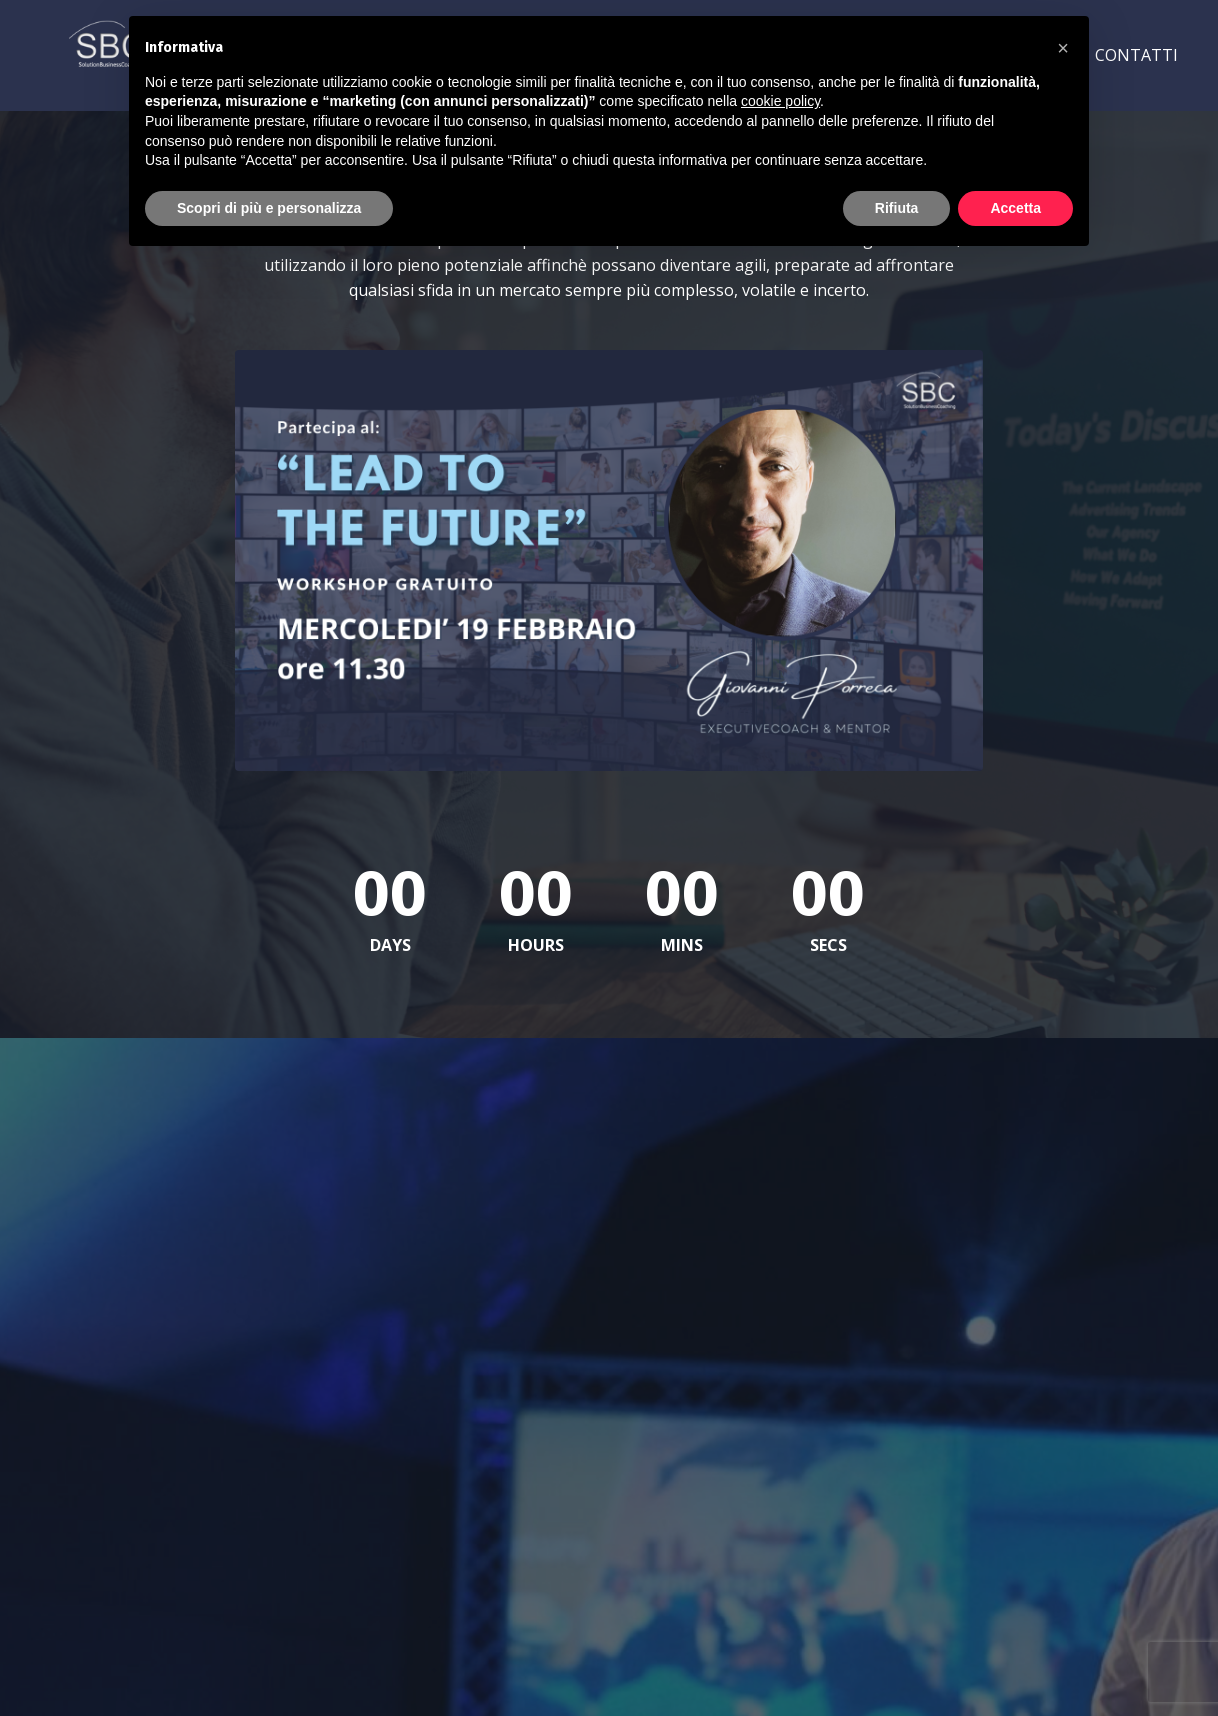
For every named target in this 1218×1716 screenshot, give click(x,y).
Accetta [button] (1015, 208)
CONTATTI (1136, 55)
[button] (1063, 48)
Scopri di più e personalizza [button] (269, 208)
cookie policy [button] (780, 101)
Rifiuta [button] (897, 208)
